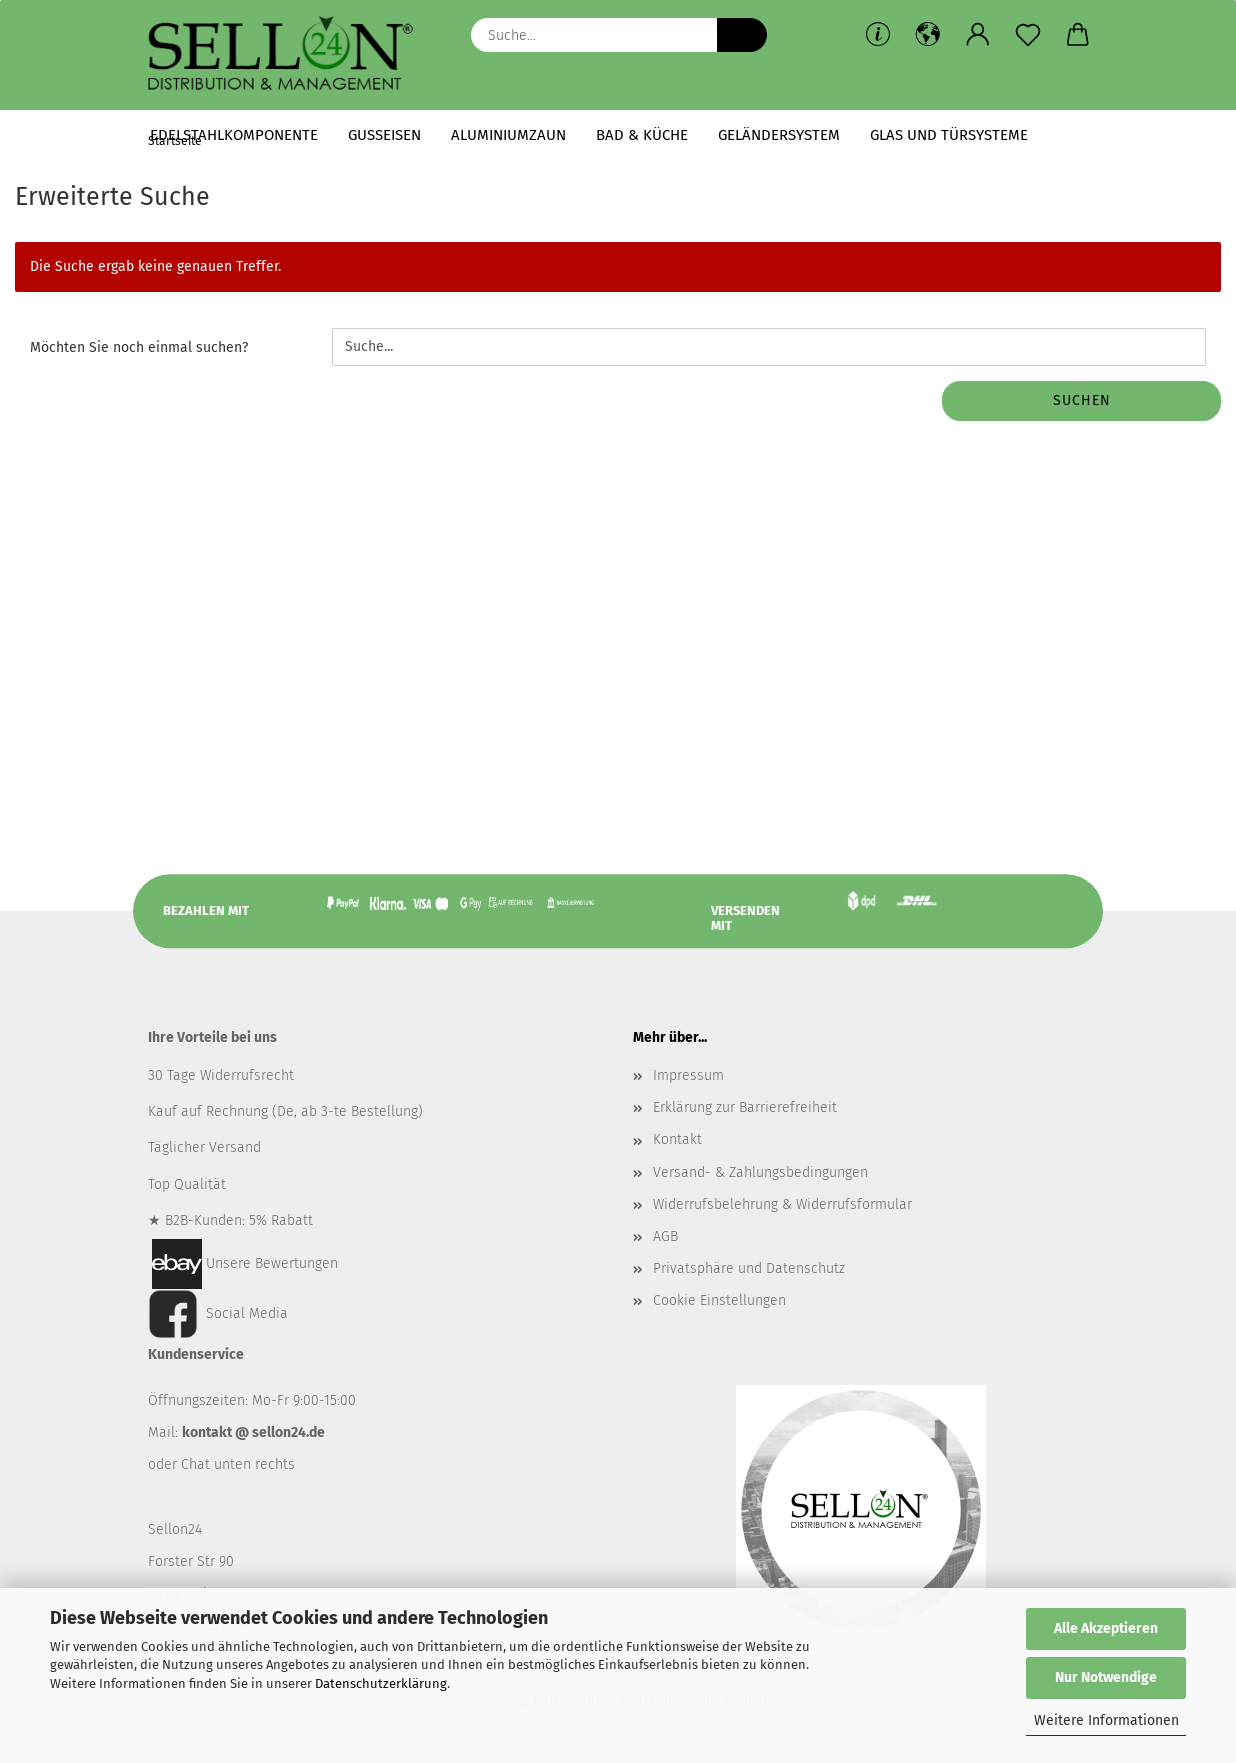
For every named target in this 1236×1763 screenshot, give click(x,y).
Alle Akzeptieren (1106, 1628)
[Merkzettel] (1028, 35)
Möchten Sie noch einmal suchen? (139, 354)
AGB (665, 1243)
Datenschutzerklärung (381, 1683)
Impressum (688, 1082)
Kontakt (677, 1146)
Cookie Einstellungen (719, 1307)
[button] (928, 35)
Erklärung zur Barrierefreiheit (745, 1114)
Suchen (1082, 407)
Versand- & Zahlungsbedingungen (760, 1178)
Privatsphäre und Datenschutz (749, 1275)
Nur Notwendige (1106, 1677)
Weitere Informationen (1106, 1720)
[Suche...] (742, 35)
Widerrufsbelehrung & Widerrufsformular (782, 1210)
